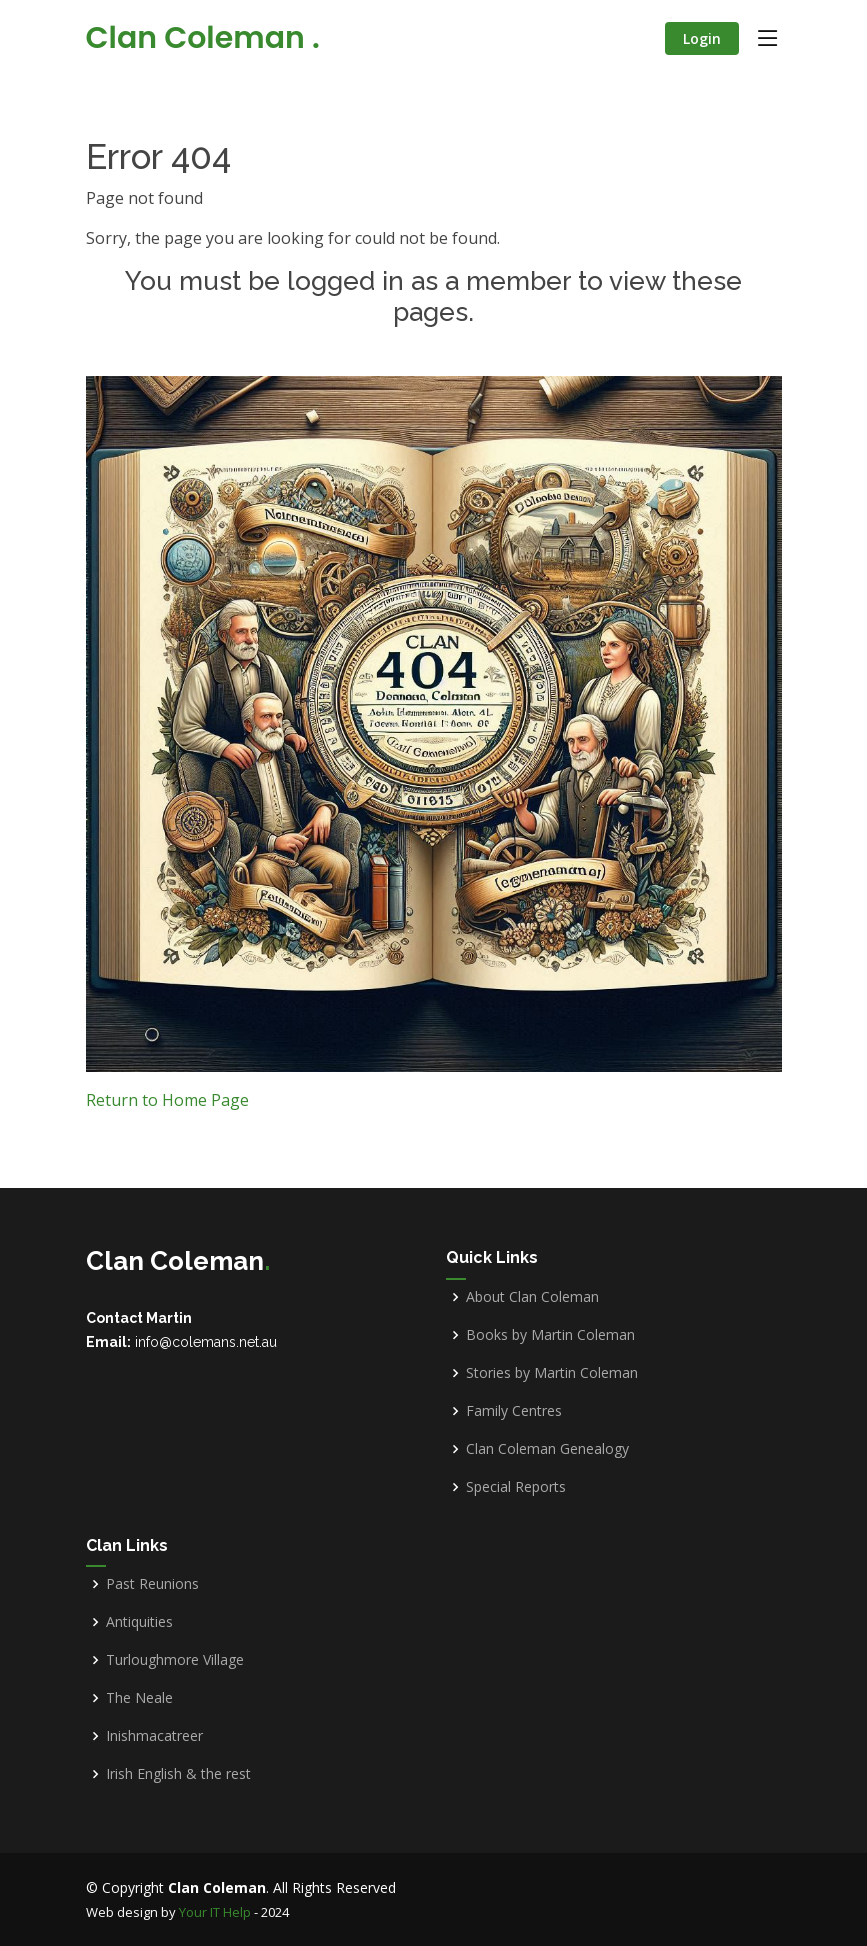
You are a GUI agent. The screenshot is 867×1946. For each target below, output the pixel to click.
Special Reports (516, 1487)
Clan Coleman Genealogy (547, 1449)
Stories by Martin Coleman (552, 1373)
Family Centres (514, 1411)
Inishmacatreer (154, 1736)
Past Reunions (152, 1584)
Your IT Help (215, 1912)
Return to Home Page (167, 1100)
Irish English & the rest (178, 1774)
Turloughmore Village (175, 1660)
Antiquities (139, 1622)
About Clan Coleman (532, 1297)
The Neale (139, 1698)
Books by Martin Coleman (550, 1335)
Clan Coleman (203, 38)
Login (702, 38)
